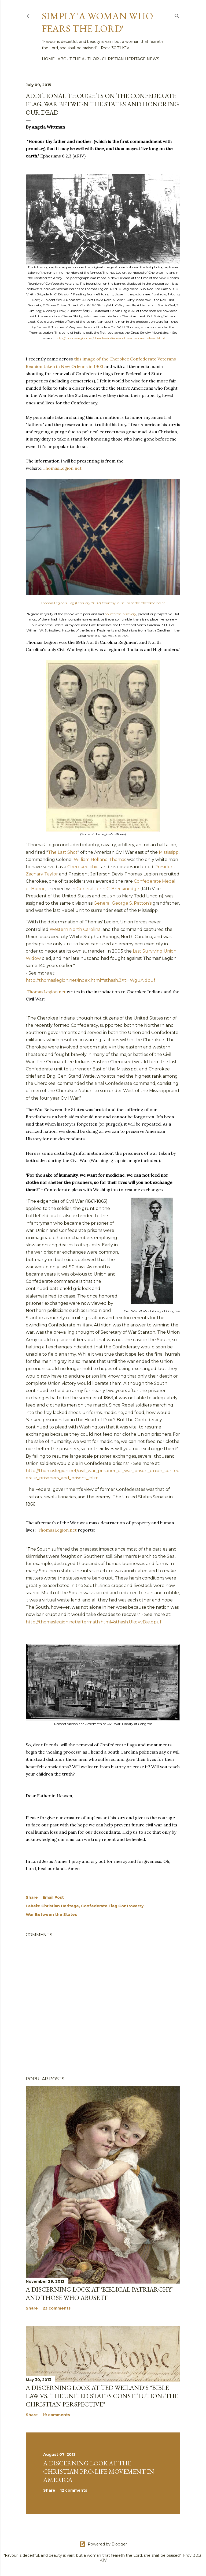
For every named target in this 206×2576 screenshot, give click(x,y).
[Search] (177, 15)
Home (48, 59)
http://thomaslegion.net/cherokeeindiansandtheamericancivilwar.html (110, 338)
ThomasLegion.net (62, 468)
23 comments (57, 2308)
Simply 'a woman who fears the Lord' (97, 22)
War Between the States (51, 1914)
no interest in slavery (120, 614)
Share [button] (32, 1897)
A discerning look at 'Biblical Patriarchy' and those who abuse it (99, 2293)
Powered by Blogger (103, 2544)
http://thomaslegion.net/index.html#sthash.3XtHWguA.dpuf (90, 980)
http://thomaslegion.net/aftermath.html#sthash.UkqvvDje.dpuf (93, 1621)
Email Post (53, 1897)
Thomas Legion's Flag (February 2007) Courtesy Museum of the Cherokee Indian (103, 603)
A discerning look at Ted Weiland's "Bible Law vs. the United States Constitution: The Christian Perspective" (102, 2395)
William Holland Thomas (100, 859)
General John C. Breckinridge (107, 888)
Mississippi (169, 852)
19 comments (56, 2414)
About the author (78, 59)
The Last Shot (63, 852)
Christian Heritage (60, 1906)
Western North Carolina (75, 929)
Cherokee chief (83, 866)
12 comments (73, 2490)
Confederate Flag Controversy (112, 1906)
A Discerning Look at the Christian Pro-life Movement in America (98, 2471)
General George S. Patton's (123, 903)
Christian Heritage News (130, 59)
